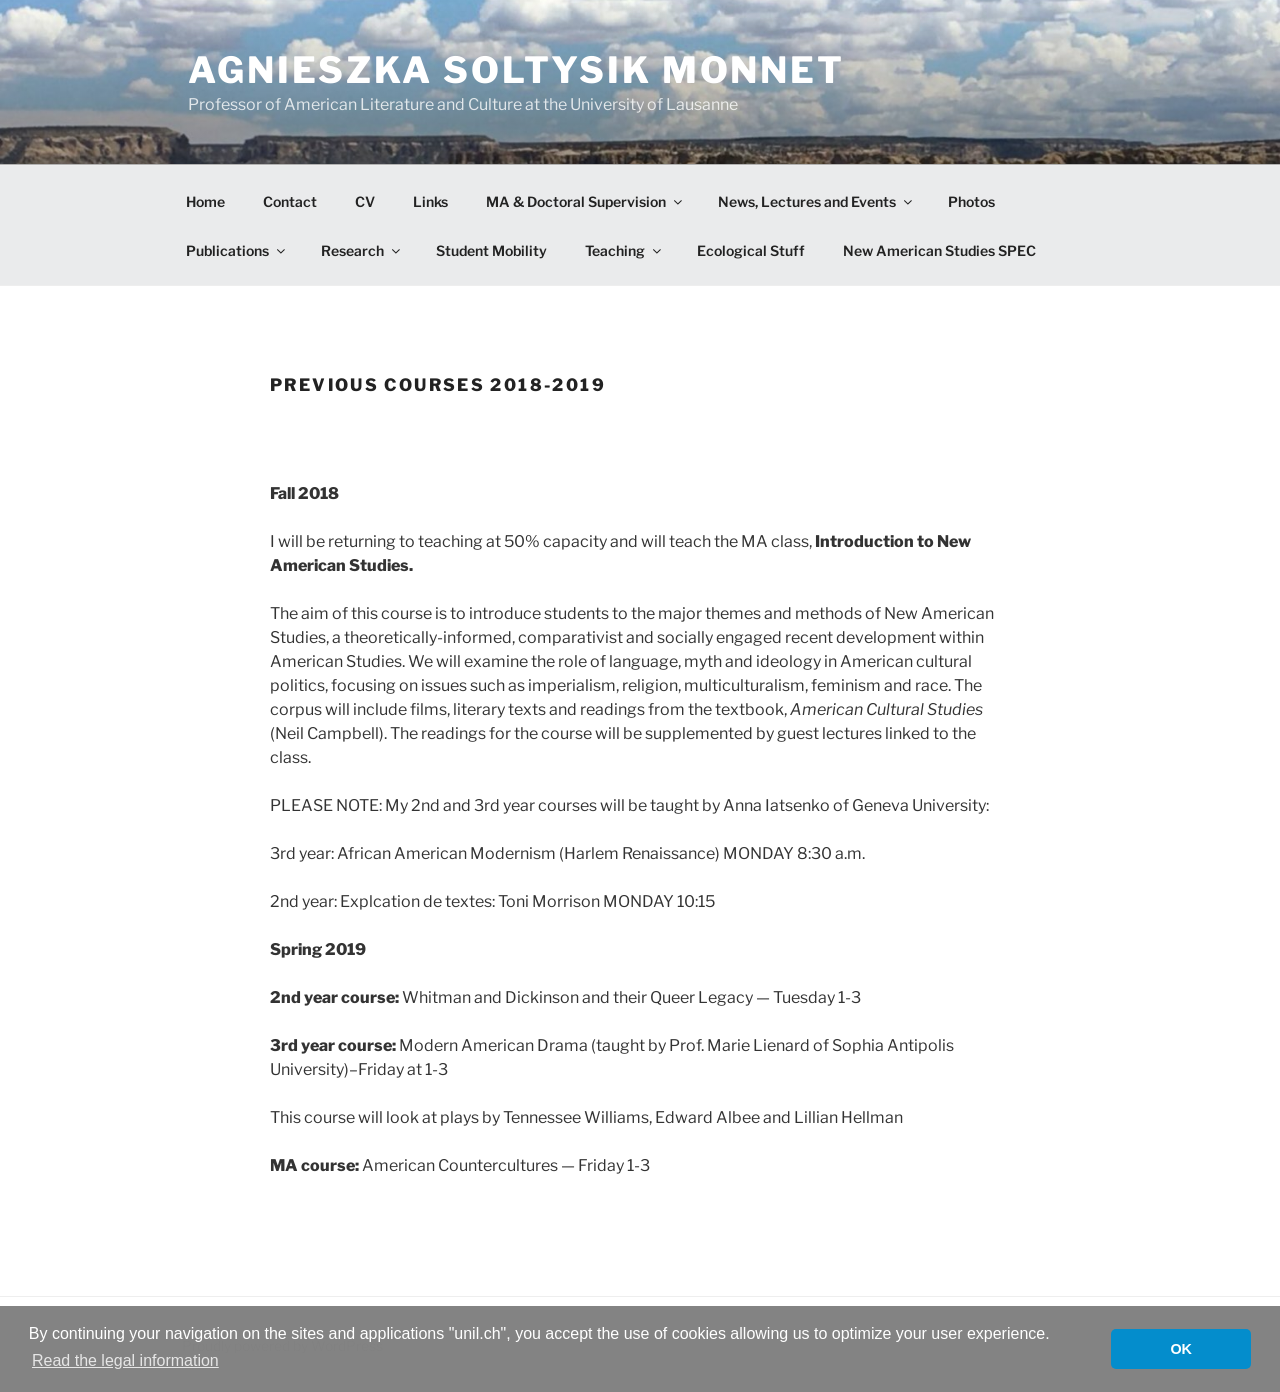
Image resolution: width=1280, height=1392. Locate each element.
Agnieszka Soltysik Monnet (516, 70)
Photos (971, 201)
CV (365, 201)
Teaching (624, 250)
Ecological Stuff (751, 250)
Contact (290, 201)
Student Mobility (491, 250)
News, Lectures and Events (816, 201)
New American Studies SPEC (939, 250)
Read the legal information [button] (125, 1360)
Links (430, 201)
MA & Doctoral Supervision (585, 201)
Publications (237, 250)
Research (362, 250)
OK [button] (1181, 1349)
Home (205, 201)
